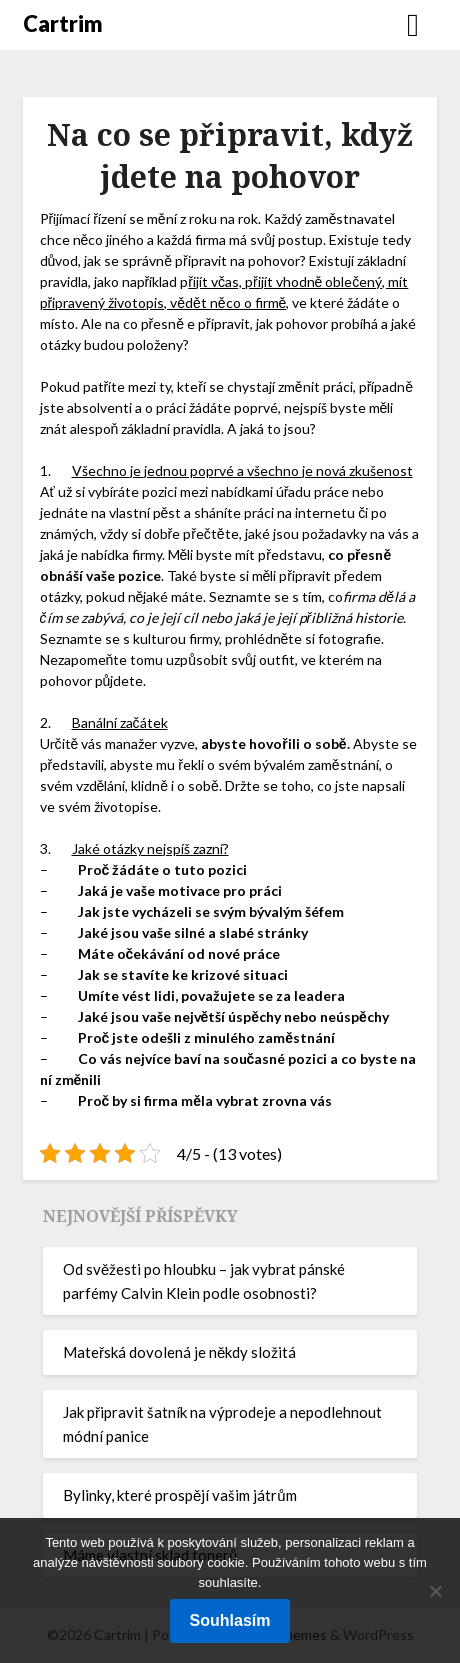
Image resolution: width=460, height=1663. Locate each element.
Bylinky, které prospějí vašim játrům (180, 1495)
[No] (435, 1591)
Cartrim (63, 23)
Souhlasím (230, 1620)
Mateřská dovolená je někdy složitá (179, 1352)
